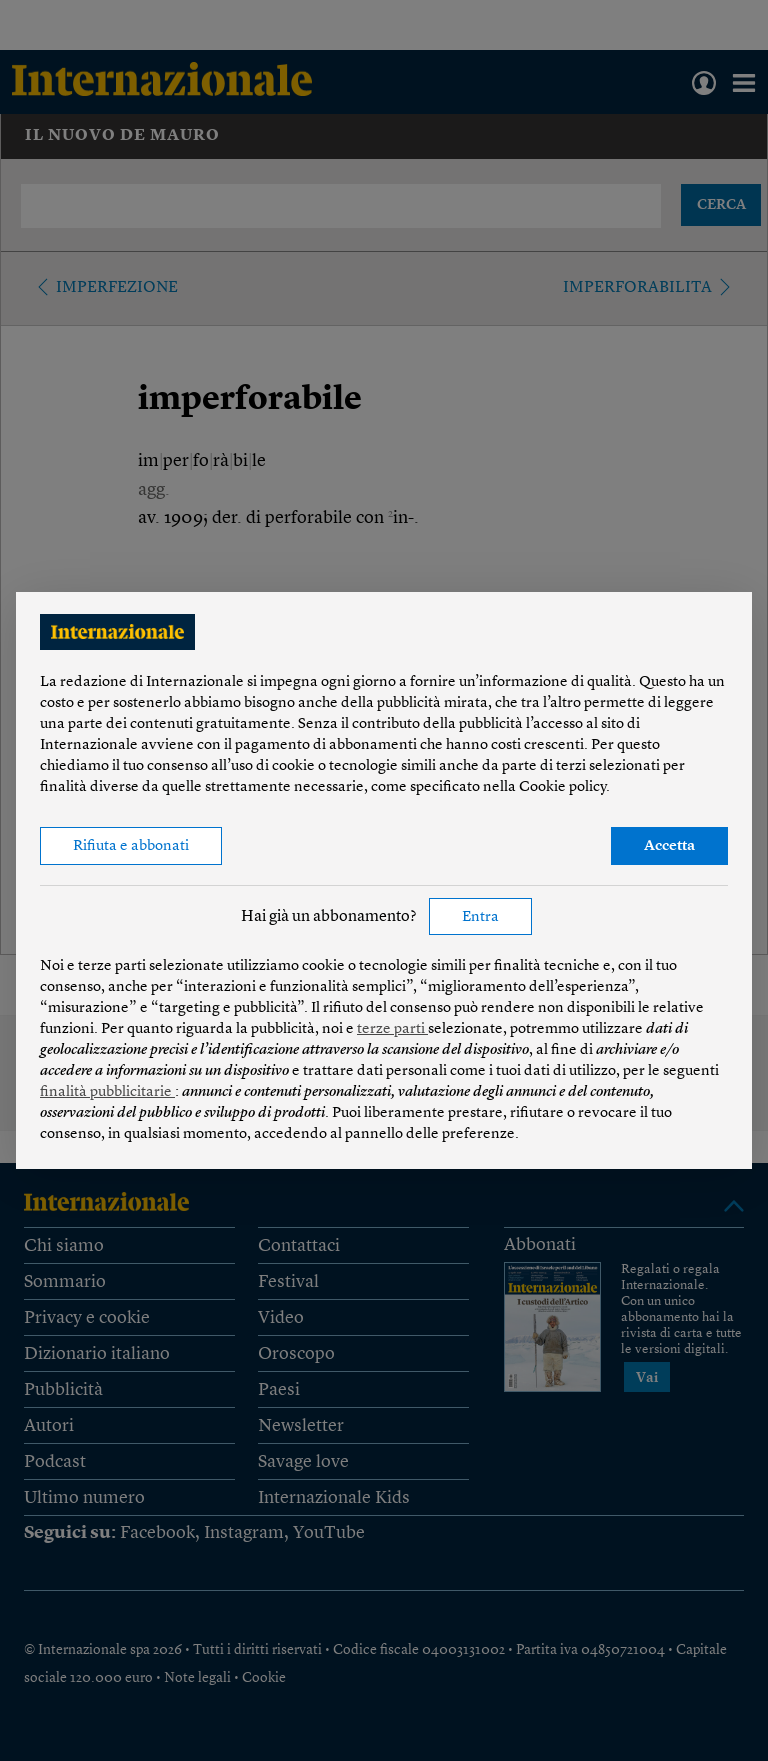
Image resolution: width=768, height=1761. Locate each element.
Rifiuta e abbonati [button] (131, 846)
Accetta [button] (669, 846)
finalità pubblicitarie (107, 1092)
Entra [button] (480, 917)
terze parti (392, 1029)
